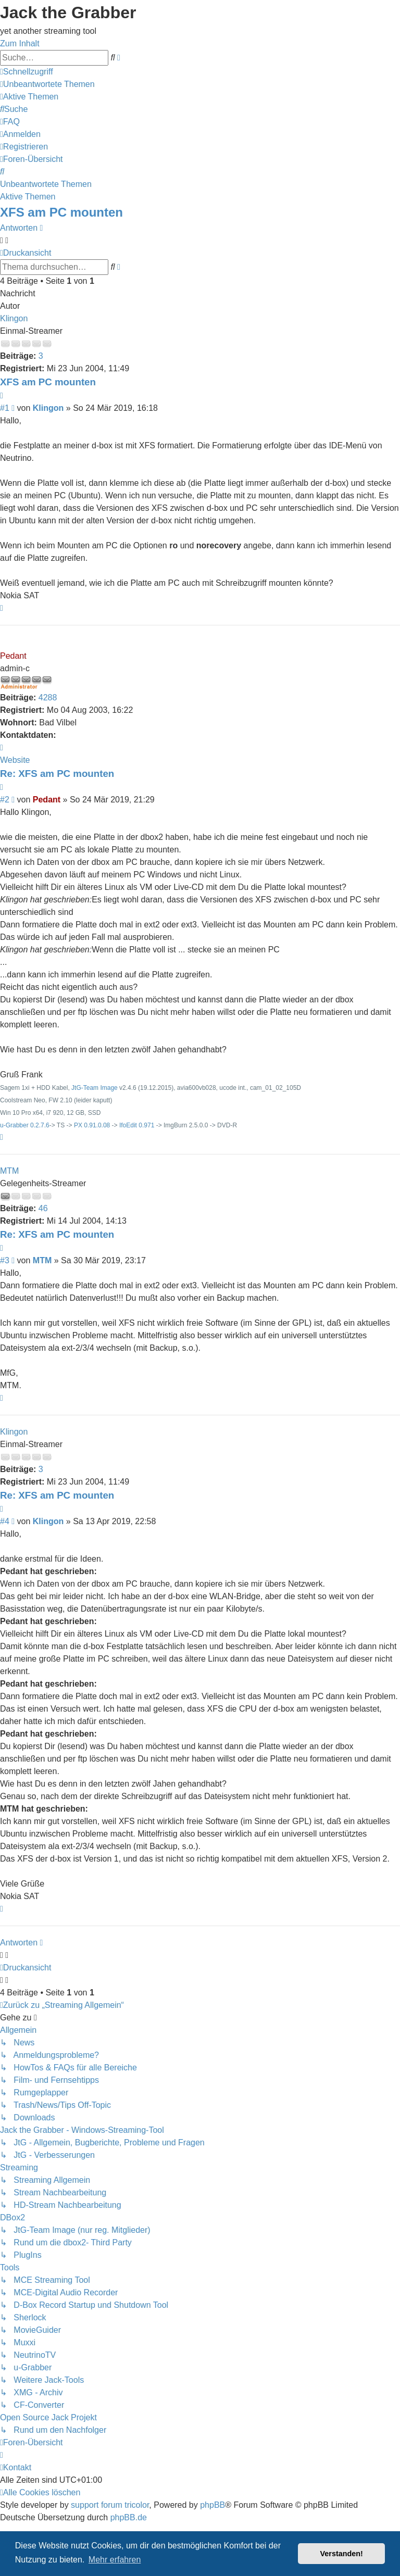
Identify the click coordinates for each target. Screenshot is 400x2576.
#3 (4, 1260)
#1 (4, 408)
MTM (9, 1170)
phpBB (212, 2504)
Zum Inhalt (20, 43)
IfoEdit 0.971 (136, 1125)
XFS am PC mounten (61, 212)
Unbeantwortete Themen (46, 184)
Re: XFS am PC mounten (57, 773)
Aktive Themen (27, 196)
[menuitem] (47, 84)
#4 (4, 1521)
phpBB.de (128, 2517)
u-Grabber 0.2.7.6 (24, 1125)
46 (43, 1208)
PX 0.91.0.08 (92, 1125)
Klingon (14, 318)
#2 (4, 799)
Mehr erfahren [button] (115, 2559)
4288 (48, 697)
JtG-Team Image (94, 1087)
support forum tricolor (110, 2504)
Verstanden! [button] (341, 2553)
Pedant (13, 655)
